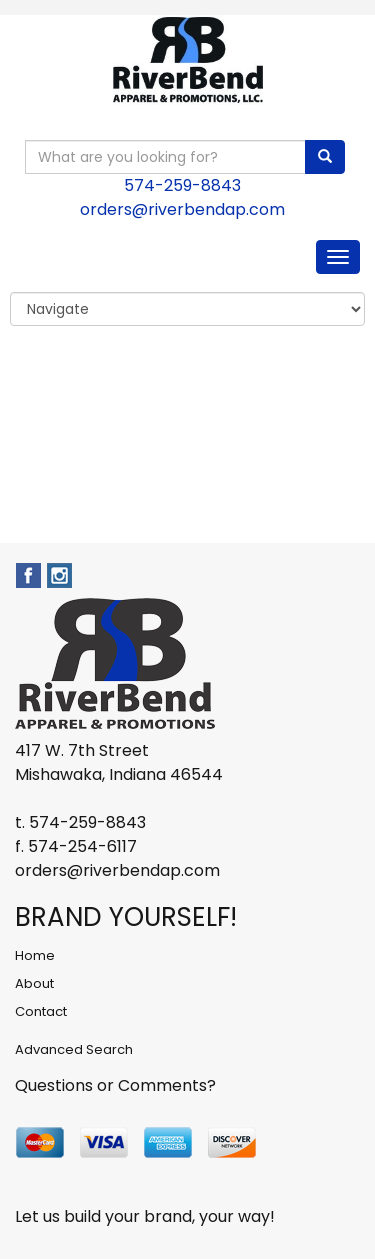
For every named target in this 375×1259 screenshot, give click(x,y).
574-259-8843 (182, 185)
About (34, 983)
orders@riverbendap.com (182, 209)
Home (35, 955)
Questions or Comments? (115, 1085)
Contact (41, 1011)
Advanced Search (74, 1049)
